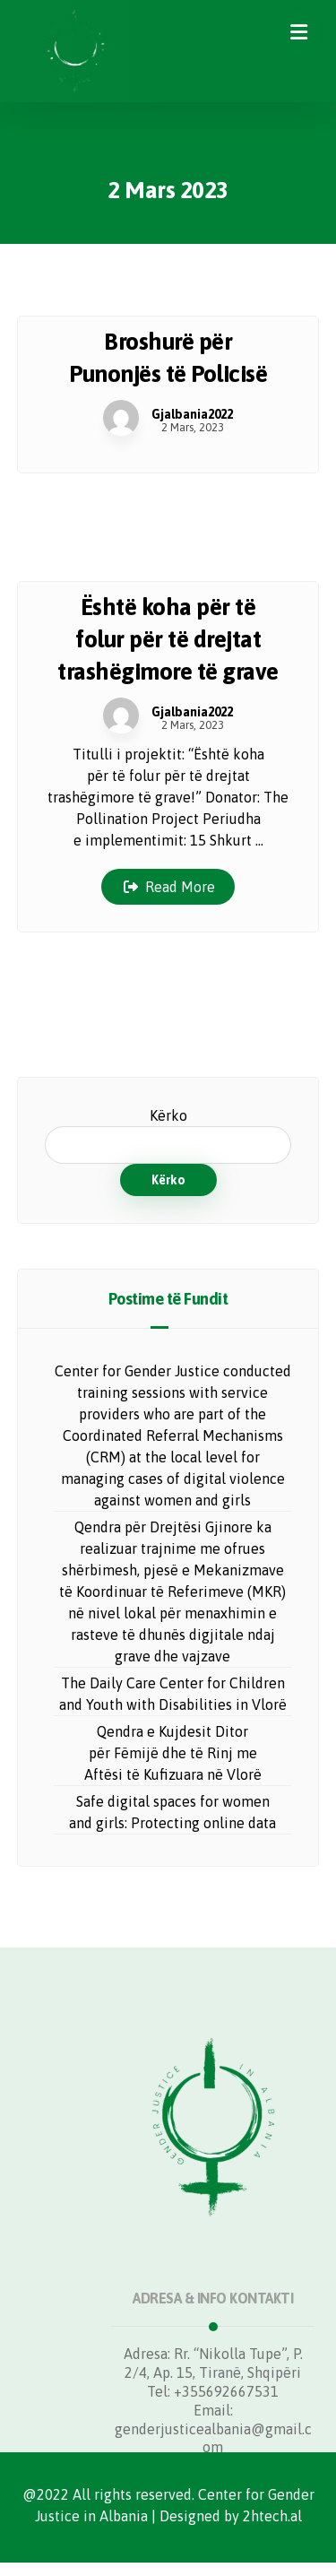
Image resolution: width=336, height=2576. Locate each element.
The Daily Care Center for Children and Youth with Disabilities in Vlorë (173, 1694)
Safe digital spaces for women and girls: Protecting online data (172, 1812)
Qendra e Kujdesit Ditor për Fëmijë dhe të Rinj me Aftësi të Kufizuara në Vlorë (173, 1752)
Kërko (168, 1115)
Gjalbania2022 (192, 414)
